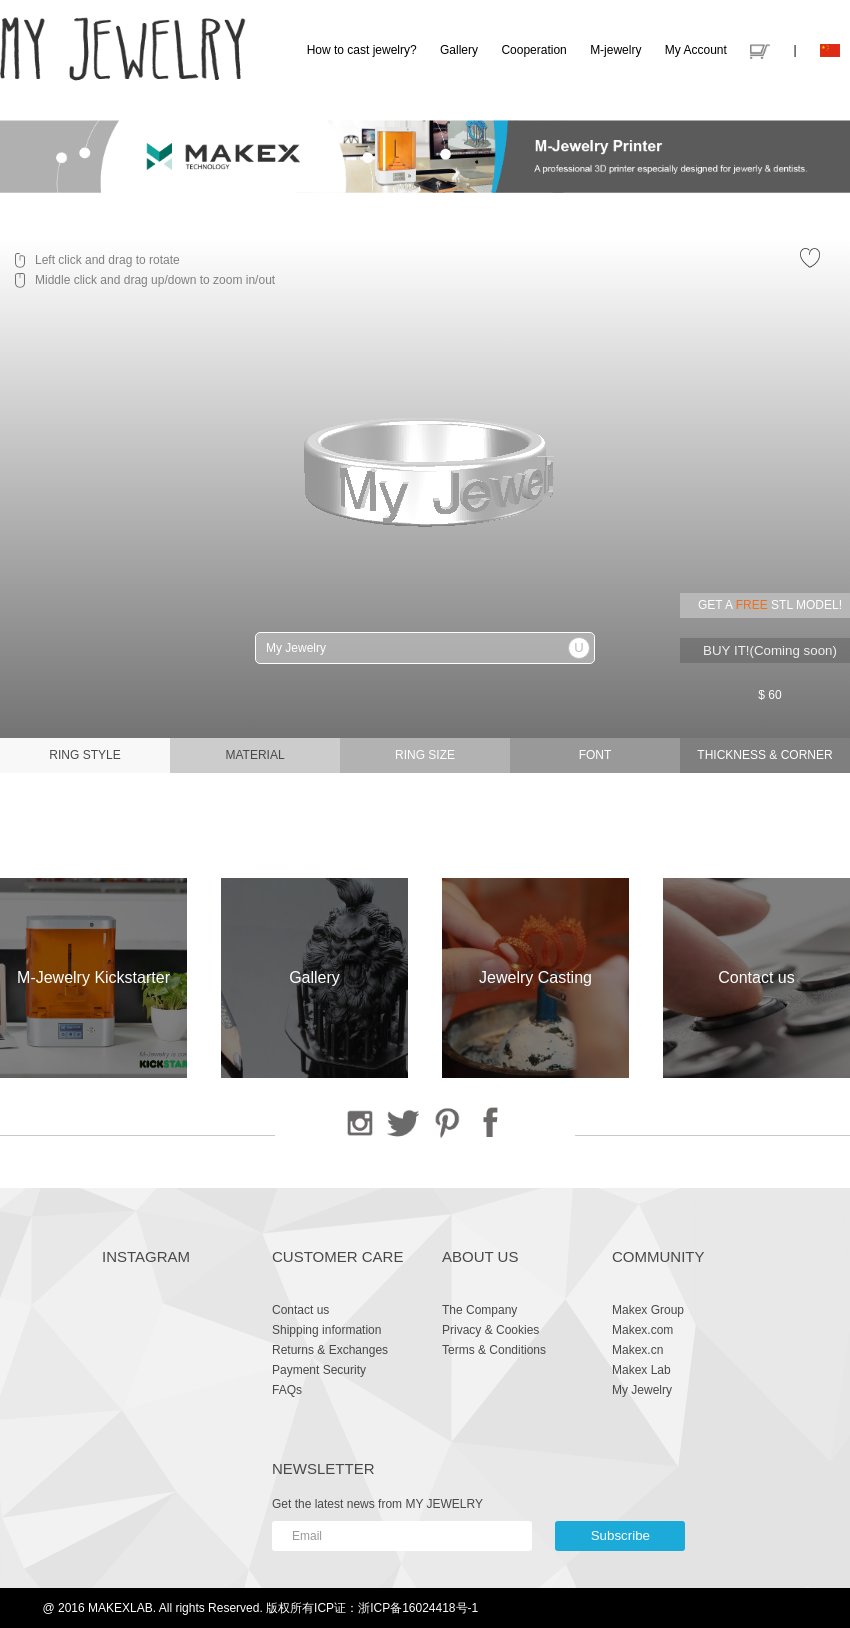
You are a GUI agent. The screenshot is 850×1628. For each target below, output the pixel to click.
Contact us (300, 1310)
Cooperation (533, 50)
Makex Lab (641, 1370)
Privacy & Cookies (490, 1330)
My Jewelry (642, 1390)
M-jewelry (615, 50)
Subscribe (620, 1535)
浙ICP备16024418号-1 (418, 1608)
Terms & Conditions (494, 1350)
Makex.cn (637, 1350)
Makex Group (648, 1310)
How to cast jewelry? (362, 50)
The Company (479, 1310)
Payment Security (319, 1370)
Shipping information (326, 1330)
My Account (696, 50)
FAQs (287, 1390)
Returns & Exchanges (330, 1350)
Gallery (459, 50)
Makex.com (642, 1330)
